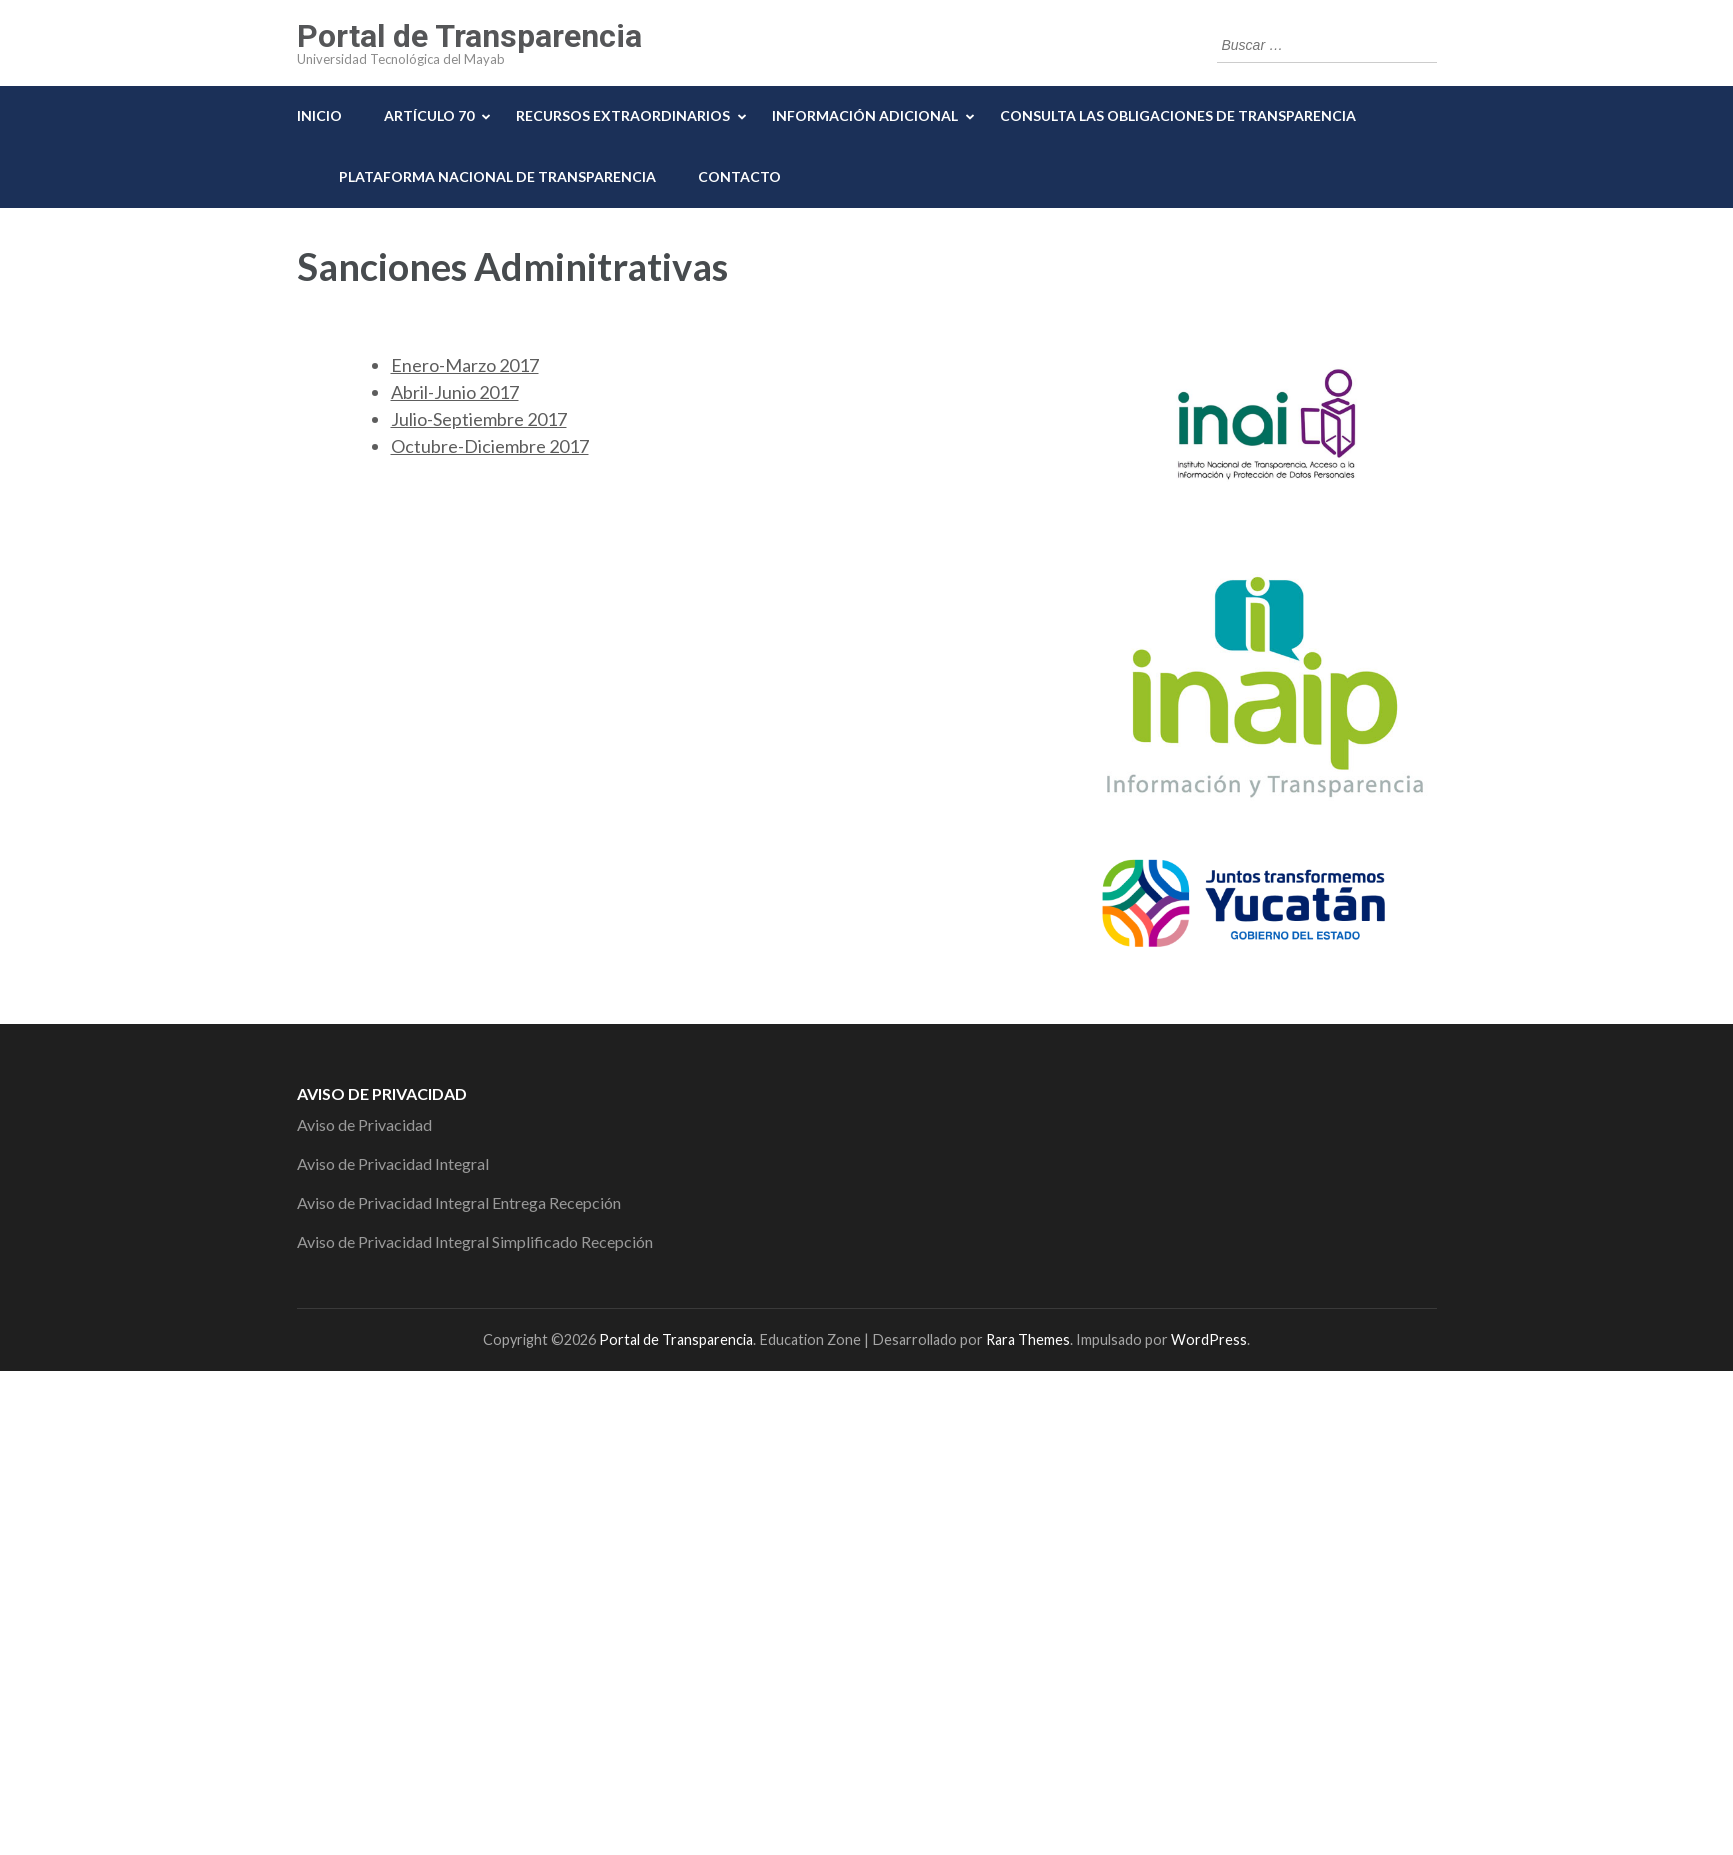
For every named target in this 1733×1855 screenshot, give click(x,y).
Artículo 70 (429, 115)
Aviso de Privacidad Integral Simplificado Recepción (475, 1241)
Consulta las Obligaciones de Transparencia (1178, 115)
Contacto (739, 176)
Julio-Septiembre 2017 (479, 419)
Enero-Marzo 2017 (465, 365)
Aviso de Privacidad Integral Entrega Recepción (459, 1202)
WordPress (1209, 1339)
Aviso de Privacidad (364, 1124)
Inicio (319, 115)
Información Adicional (865, 115)
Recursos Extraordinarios (623, 115)
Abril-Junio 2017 (455, 392)
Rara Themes (1028, 1339)
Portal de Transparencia (469, 36)
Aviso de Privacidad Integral (393, 1163)
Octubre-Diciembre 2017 (490, 446)
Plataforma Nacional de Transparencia (497, 176)
